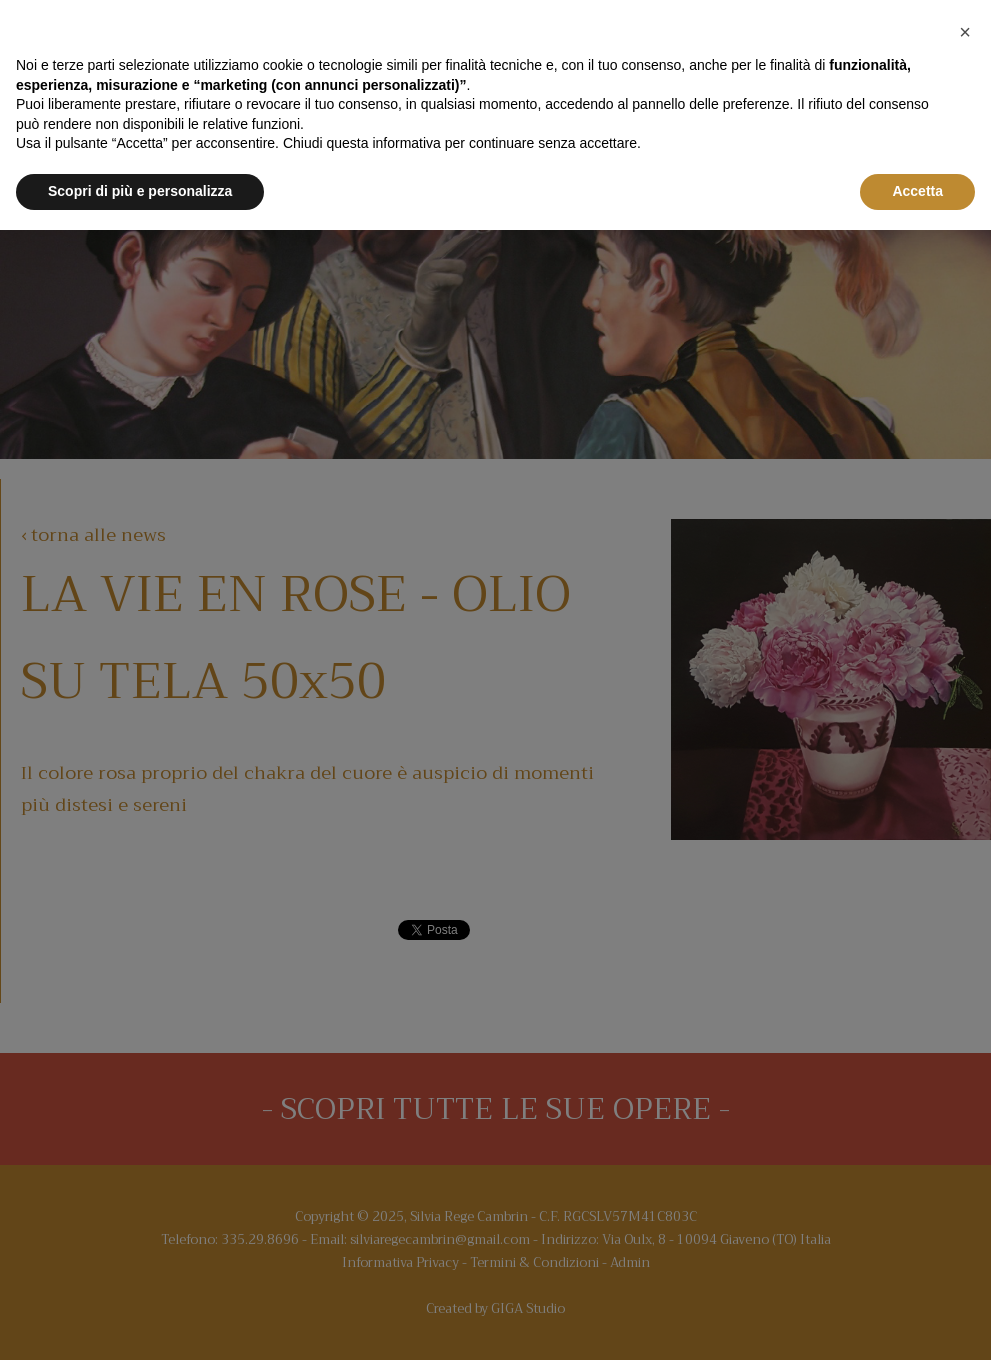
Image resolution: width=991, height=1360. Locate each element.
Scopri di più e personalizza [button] (140, 191)
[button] (965, 32)
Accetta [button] (917, 191)
